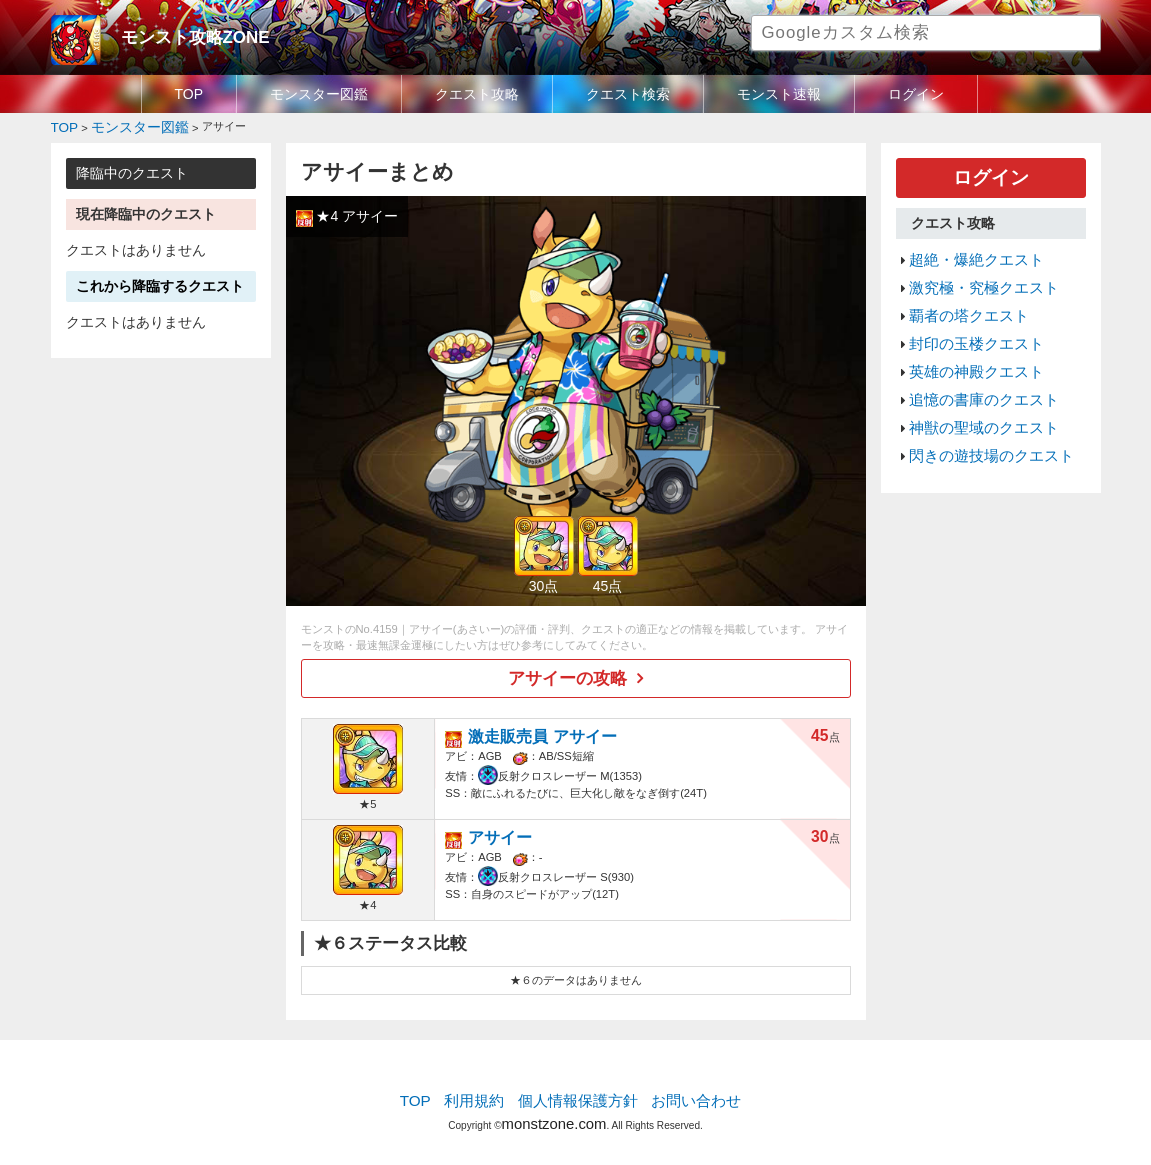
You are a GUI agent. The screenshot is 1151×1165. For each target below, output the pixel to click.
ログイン (916, 94)
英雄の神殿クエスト (967, 345)
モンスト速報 (779, 94)
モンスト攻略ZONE (182, 35)
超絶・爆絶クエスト (967, 250)
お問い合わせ (682, 1090)
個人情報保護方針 (577, 1090)
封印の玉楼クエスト (967, 322)
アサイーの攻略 (568, 672)
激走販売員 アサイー (528, 724)
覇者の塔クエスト (961, 298)
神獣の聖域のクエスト (974, 393)
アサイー (494, 825)
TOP (189, 94)
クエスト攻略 (477, 94)
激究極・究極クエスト (974, 274)
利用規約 (486, 1090)
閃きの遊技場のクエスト (980, 417)
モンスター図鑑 (319, 94)
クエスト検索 (628, 94)
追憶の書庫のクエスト (974, 369)
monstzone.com (553, 1107)
